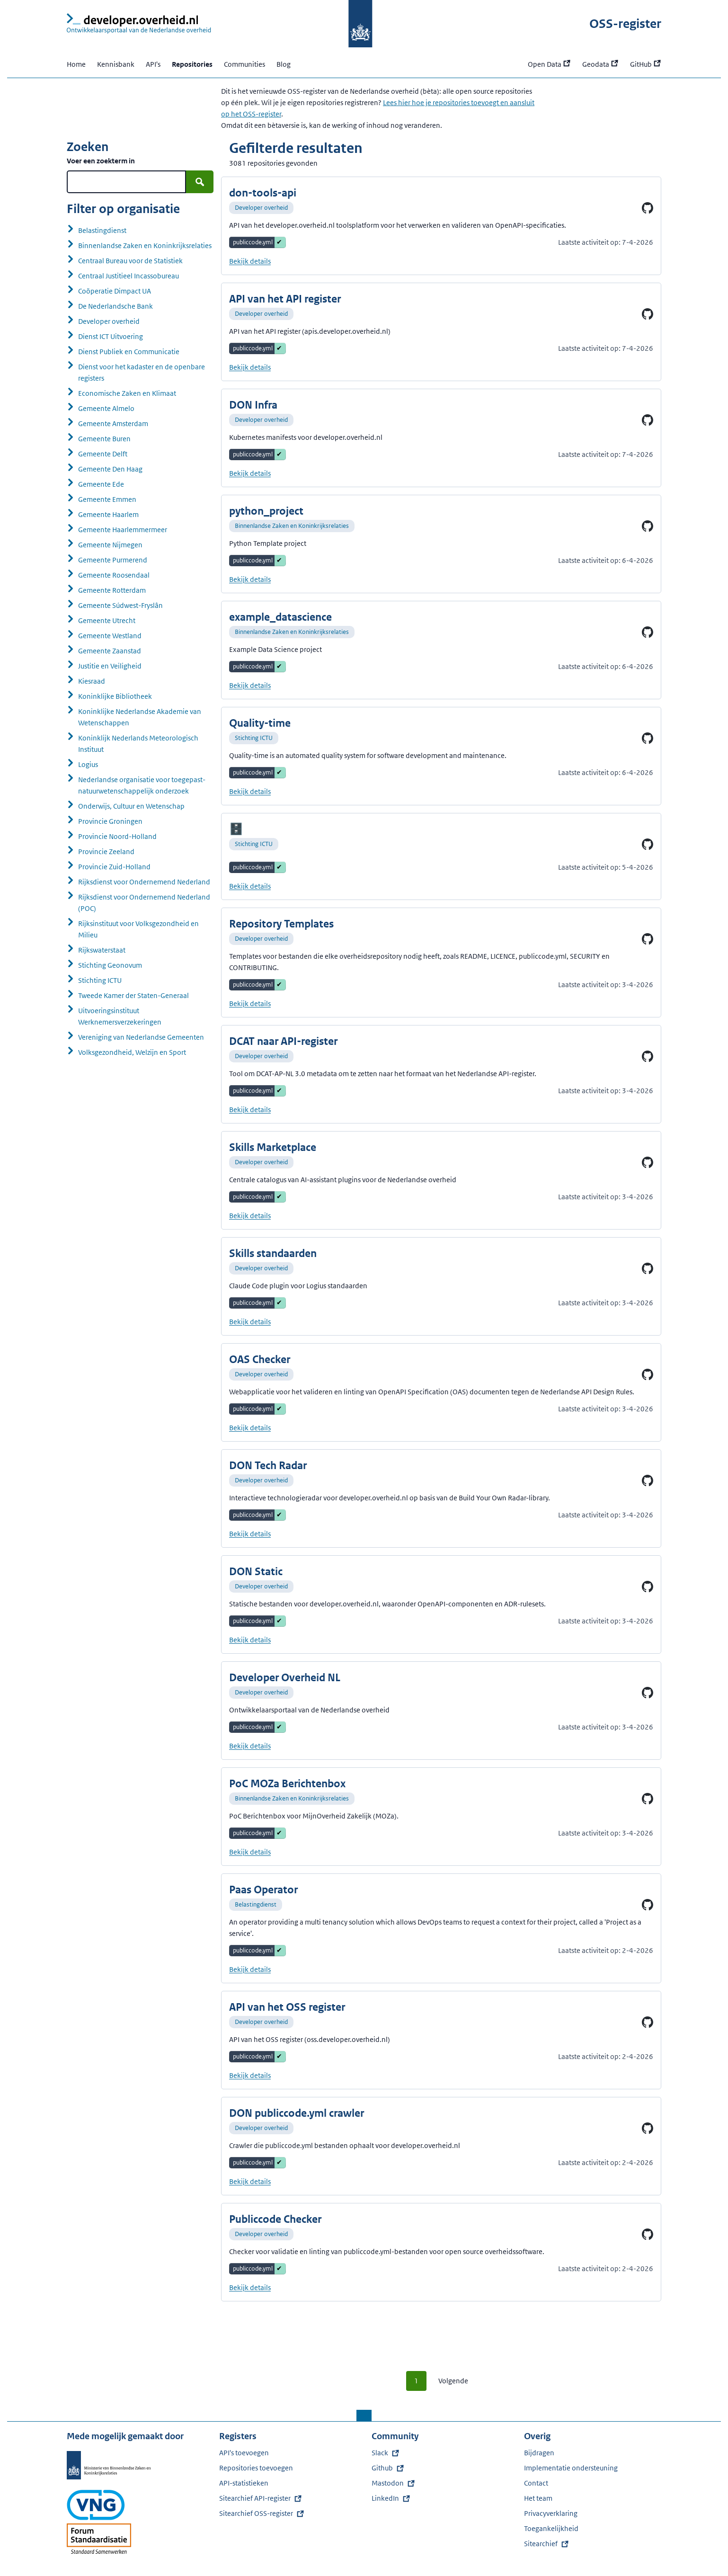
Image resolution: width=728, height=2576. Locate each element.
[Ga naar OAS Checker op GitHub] (647, 1374)
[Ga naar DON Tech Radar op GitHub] (647, 1480)
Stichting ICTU (254, 738)
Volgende (453, 2380)
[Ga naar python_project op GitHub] (647, 526)
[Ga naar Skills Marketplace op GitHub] (647, 1162)
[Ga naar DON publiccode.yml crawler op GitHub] (647, 2128)
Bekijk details (250, 261)
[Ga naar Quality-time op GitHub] (647, 738)
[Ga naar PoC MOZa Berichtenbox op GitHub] (647, 1798)
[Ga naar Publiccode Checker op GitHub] (647, 2234)
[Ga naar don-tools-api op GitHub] (647, 208)
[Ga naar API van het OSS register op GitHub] (647, 2022)
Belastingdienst (255, 1904)
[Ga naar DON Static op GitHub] (647, 1586)
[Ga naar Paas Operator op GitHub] (647, 1904)
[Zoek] (199, 181)
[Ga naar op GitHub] (647, 844)
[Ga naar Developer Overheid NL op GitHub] (647, 1692)
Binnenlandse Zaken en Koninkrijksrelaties (292, 526)
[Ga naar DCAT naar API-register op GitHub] (647, 1056)
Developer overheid (261, 208)
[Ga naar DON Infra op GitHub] (647, 420)
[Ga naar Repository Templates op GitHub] (647, 939)
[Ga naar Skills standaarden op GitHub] (647, 1268)
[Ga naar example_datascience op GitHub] (647, 632)
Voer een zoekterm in (101, 160)
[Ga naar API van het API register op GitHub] (647, 314)
